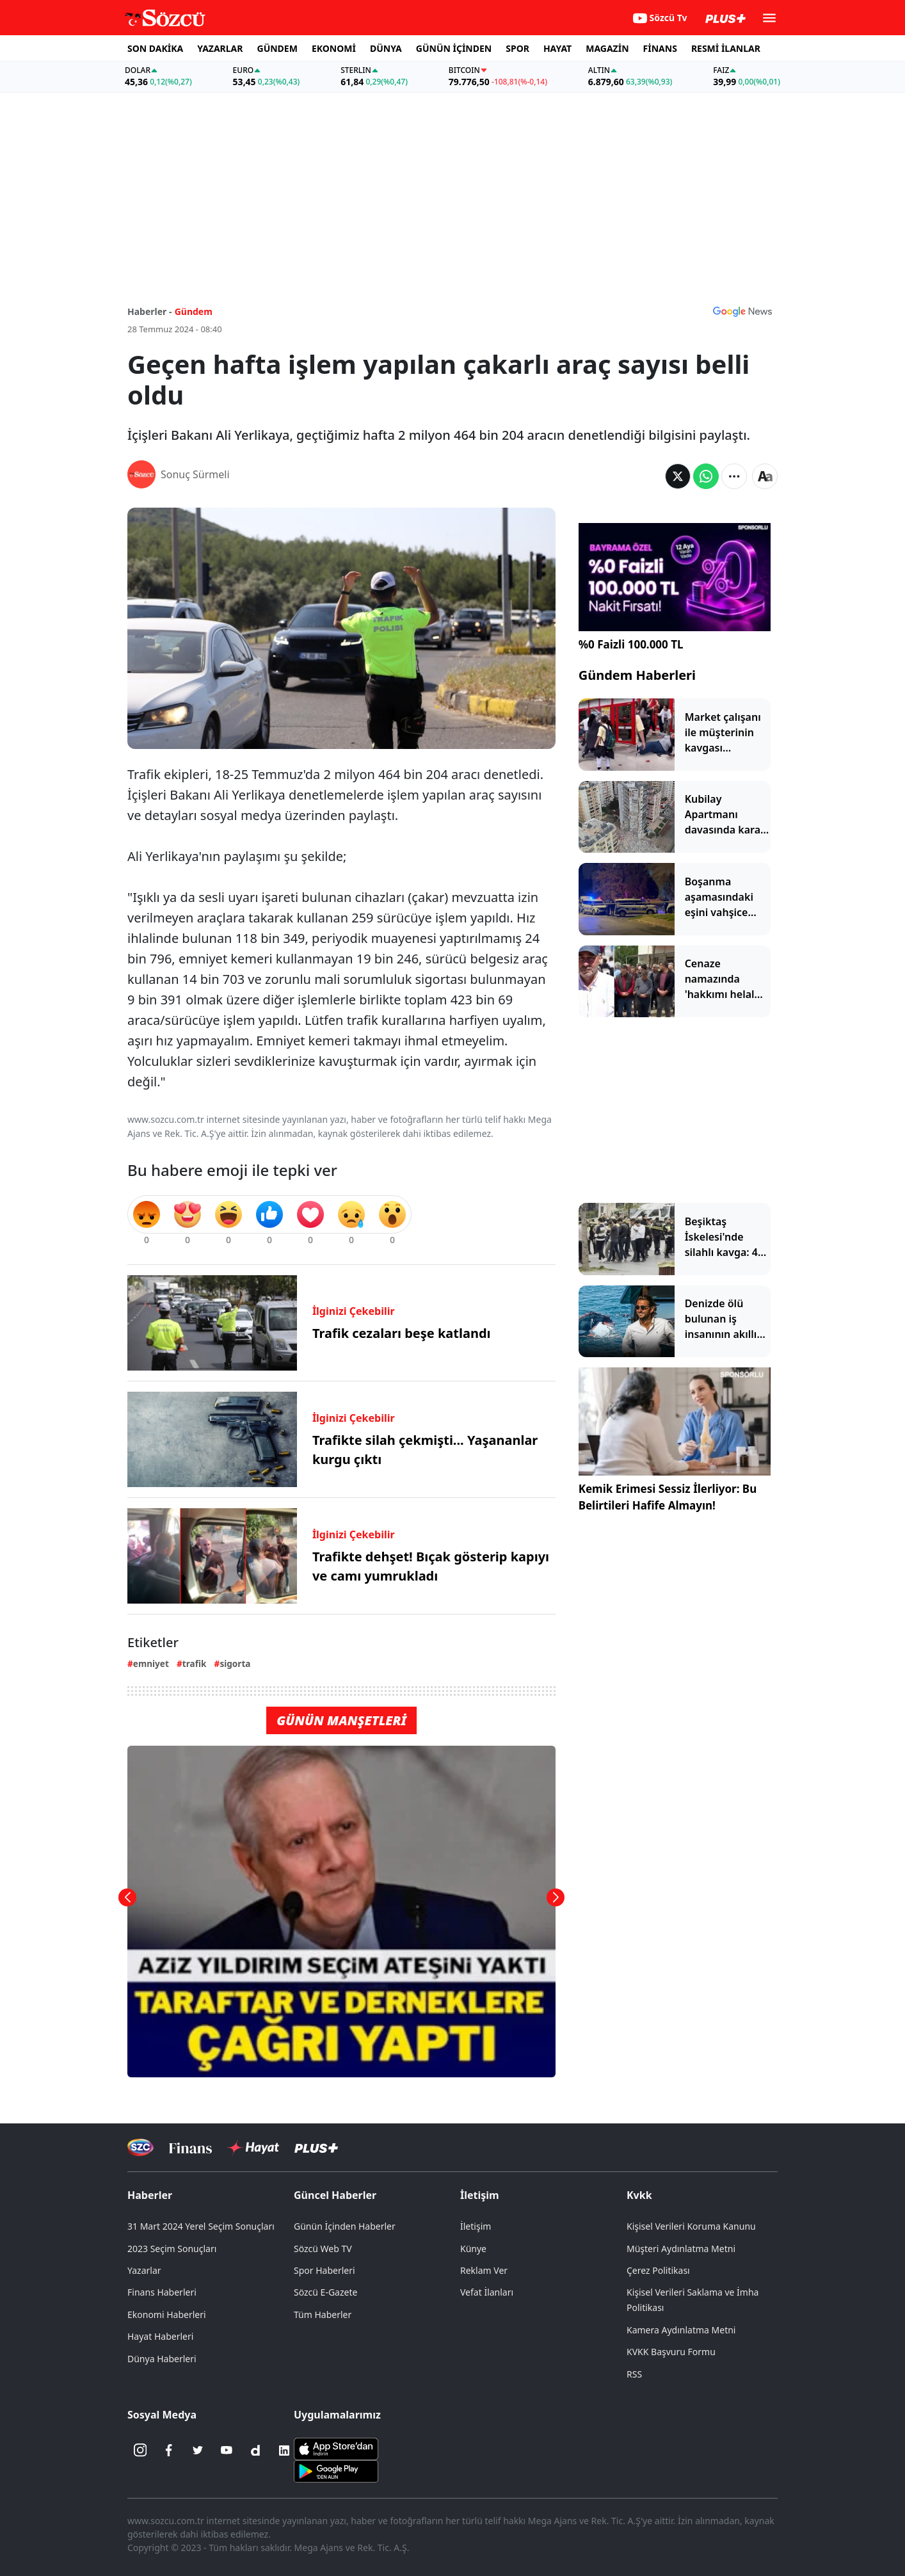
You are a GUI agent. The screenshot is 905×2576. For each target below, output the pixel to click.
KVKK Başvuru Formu (671, 2352)
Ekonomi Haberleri (166, 2314)
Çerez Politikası (658, 2270)
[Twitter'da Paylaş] (678, 476)
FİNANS (660, 48)
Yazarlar (144, 2270)
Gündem (193, 311)
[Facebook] (169, 2450)
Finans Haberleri (161, 2292)
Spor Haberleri (324, 2270)
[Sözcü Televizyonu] (140, 2147)
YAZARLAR (220, 48)
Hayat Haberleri (160, 2336)
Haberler (149, 2195)
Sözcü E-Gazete (325, 2292)
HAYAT (557, 48)
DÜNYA (386, 48)
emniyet (151, 1663)
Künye (473, 2248)
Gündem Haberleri (637, 675)
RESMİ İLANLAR (725, 48)
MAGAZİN (607, 48)
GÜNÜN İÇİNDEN (454, 48)
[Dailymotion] (255, 2450)
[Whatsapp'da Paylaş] (706, 476)
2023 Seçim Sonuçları (171, 2248)
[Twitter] (198, 2450)
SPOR (517, 48)
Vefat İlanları (486, 2292)
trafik (194, 1663)
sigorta (235, 1663)
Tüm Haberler (322, 2314)
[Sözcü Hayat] (253, 2147)
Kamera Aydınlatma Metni (681, 2330)
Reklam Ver (484, 2270)
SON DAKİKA (155, 48)
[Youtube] (226, 2450)
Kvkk (639, 2195)
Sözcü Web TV (323, 2248)
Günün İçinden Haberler (345, 2226)
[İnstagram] (140, 2450)
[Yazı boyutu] (765, 476)
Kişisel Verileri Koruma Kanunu (691, 2226)
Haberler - (149, 311)
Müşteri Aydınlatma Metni (681, 2248)
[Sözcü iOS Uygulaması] (336, 2447)
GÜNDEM (277, 48)
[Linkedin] (284, 2450)
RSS (634, 2374)
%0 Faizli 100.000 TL (631, 644)
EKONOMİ (334, 48)
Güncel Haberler (335, 2195)
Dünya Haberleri (161, 2359)
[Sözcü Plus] (316, 2147)
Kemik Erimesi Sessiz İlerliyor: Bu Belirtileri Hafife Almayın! (668, 1497)
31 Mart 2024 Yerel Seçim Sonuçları (201, 2226)
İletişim (479, 2195)
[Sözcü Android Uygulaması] (336, 2470)
